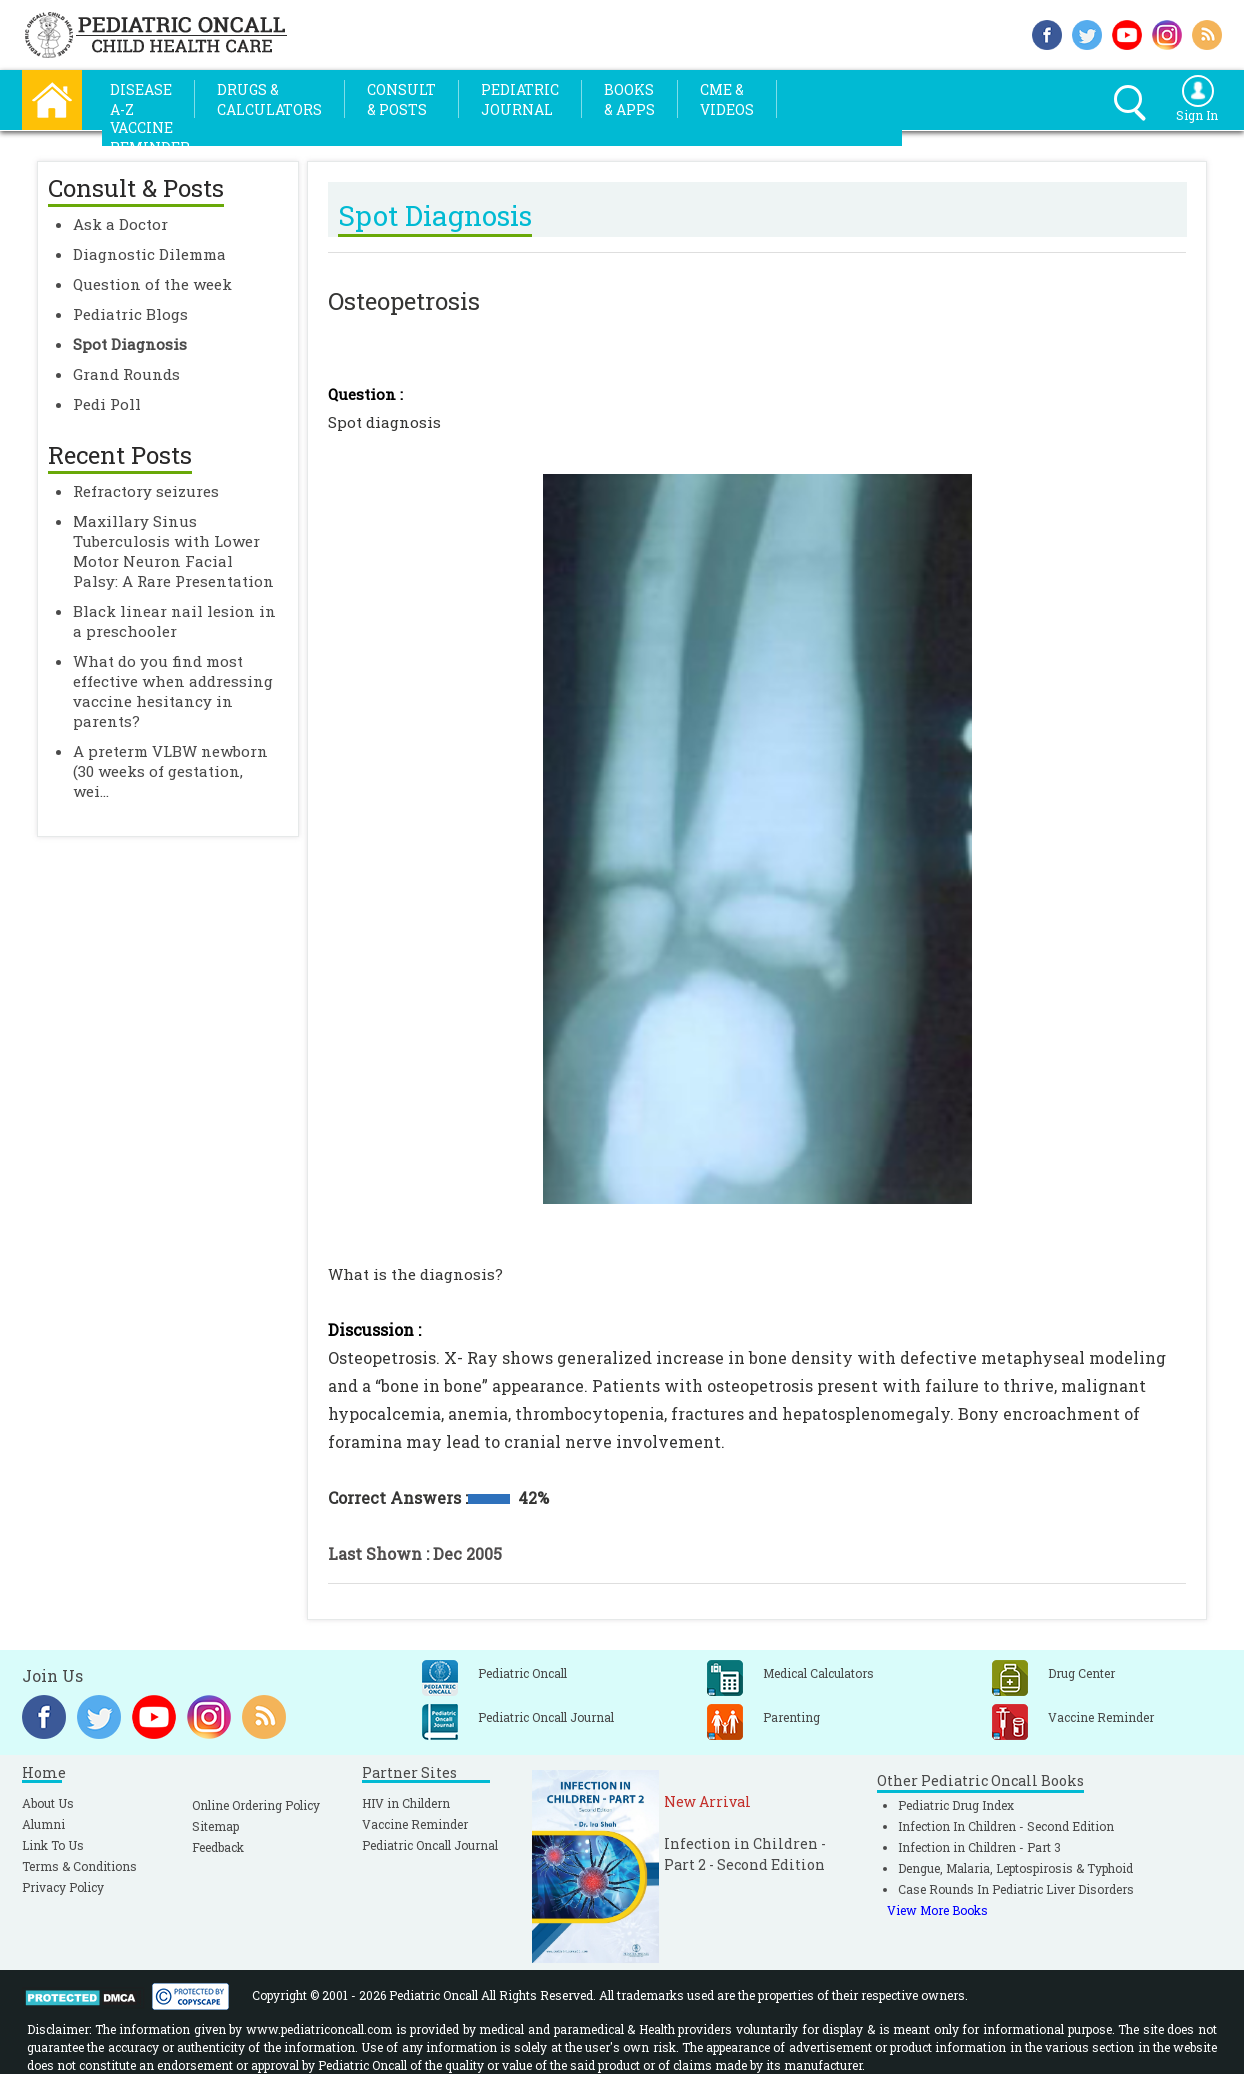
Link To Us (53, 1845)
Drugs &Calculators (269, 99)
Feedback (218, 1847)
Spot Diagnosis (130, 344)
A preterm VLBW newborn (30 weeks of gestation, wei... (170, 771)
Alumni (43, 1824)
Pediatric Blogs (130, 314)
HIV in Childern (406, 1803)
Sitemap (215, 1826)
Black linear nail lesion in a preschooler (174, 621)
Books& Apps (629, 99)
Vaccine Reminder (415, 1824)
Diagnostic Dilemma (149, 254)
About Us (48, 1803)
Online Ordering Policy (256, 1805)
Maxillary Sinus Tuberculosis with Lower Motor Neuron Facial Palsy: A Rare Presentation (173, 551)
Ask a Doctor (120, 224)
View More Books (937, 1910)
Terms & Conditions (79, 1866)
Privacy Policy (63, 1887)
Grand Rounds (126, 374)
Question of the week (152, 284)
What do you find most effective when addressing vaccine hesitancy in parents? (173, 691)
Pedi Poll (107, 404)
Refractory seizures (146, 491)
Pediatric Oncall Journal (430, 1845)
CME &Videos (727, 99)
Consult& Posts (401, 99)
